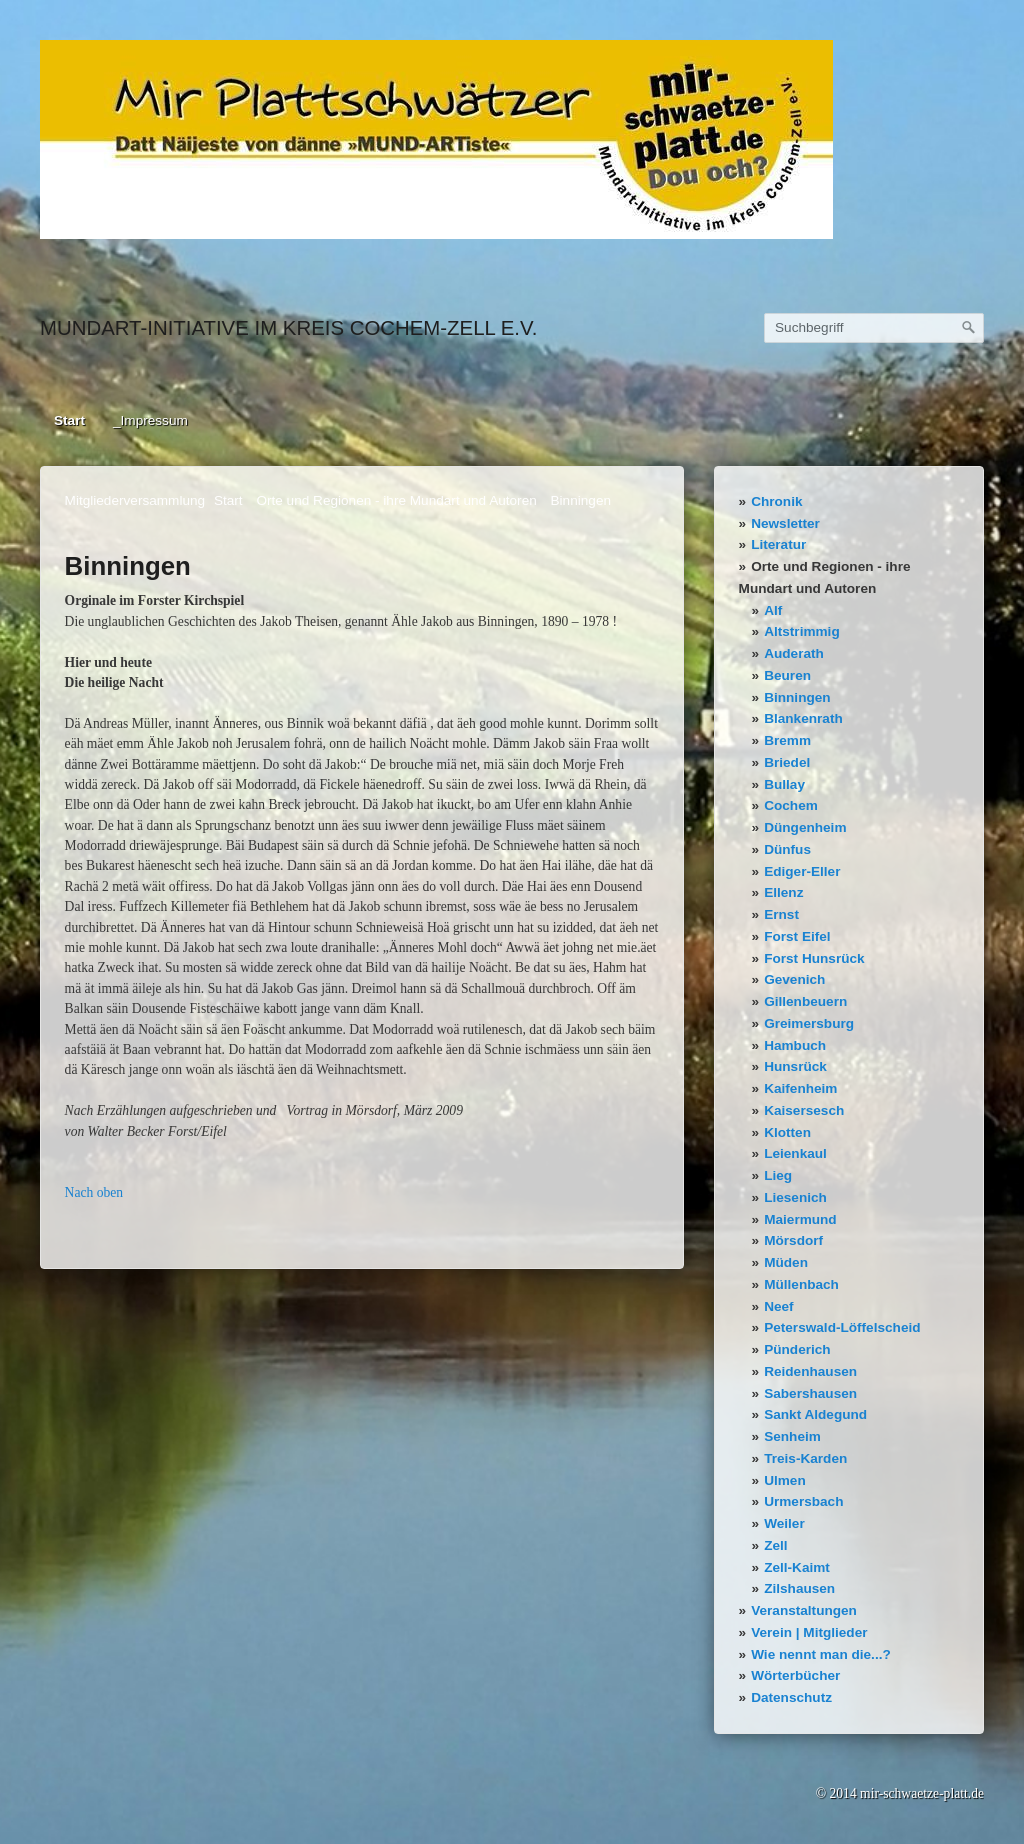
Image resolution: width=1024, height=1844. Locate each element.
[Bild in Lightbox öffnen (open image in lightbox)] (436, 139)
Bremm (787, 740)
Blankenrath (803, 718)
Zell (775, 1545)
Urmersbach (803, 1501)
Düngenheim (805, 827)
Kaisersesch (804, 1110)
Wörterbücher (795, 1675)
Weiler (784, 1523)
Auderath (794, 653)
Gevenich (794, 979)
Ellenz (783, 892)
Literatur (778, 544)
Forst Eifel (797, 936)
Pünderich (797, 1349)
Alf (773, 610)
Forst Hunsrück (814, 958)
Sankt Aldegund (815, 1414)
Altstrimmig (802, 631)
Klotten (787, 1132)
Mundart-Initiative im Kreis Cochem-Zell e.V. (288, 328)
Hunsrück (795, 1066)
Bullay (784, 784)
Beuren (787, 675)
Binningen (797, 697)
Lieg (778, 1175)
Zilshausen (799, 1588)
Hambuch (795, 1045)
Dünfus (787, 849)
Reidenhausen (810, 1371)
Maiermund (800, 1219)
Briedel (787, 762)
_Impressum (150, 420)
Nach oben (94, 1192)
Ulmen (785, 1480)
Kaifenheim (800, 1088)
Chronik (776, 501)
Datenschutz (791, 1697)
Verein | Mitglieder (809, 1632)
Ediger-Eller (802, 871)
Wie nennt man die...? (821, 1654)
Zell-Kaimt (797, 1567)
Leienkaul (795, 1153)
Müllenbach (801, 1284)
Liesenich (795, 1197)
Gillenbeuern (805, 1001)
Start (69, 420)
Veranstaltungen (804, 1610)
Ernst (781, 914)
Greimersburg (809, 1023)
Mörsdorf (793, 1240)
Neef (778, 1306)
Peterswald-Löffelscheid (842, 1327)
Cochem (791, 805)
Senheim (792, 1436)
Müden (786, 1262)
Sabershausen (810, 1393)
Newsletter (785, 523)
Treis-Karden (805, 1458)
